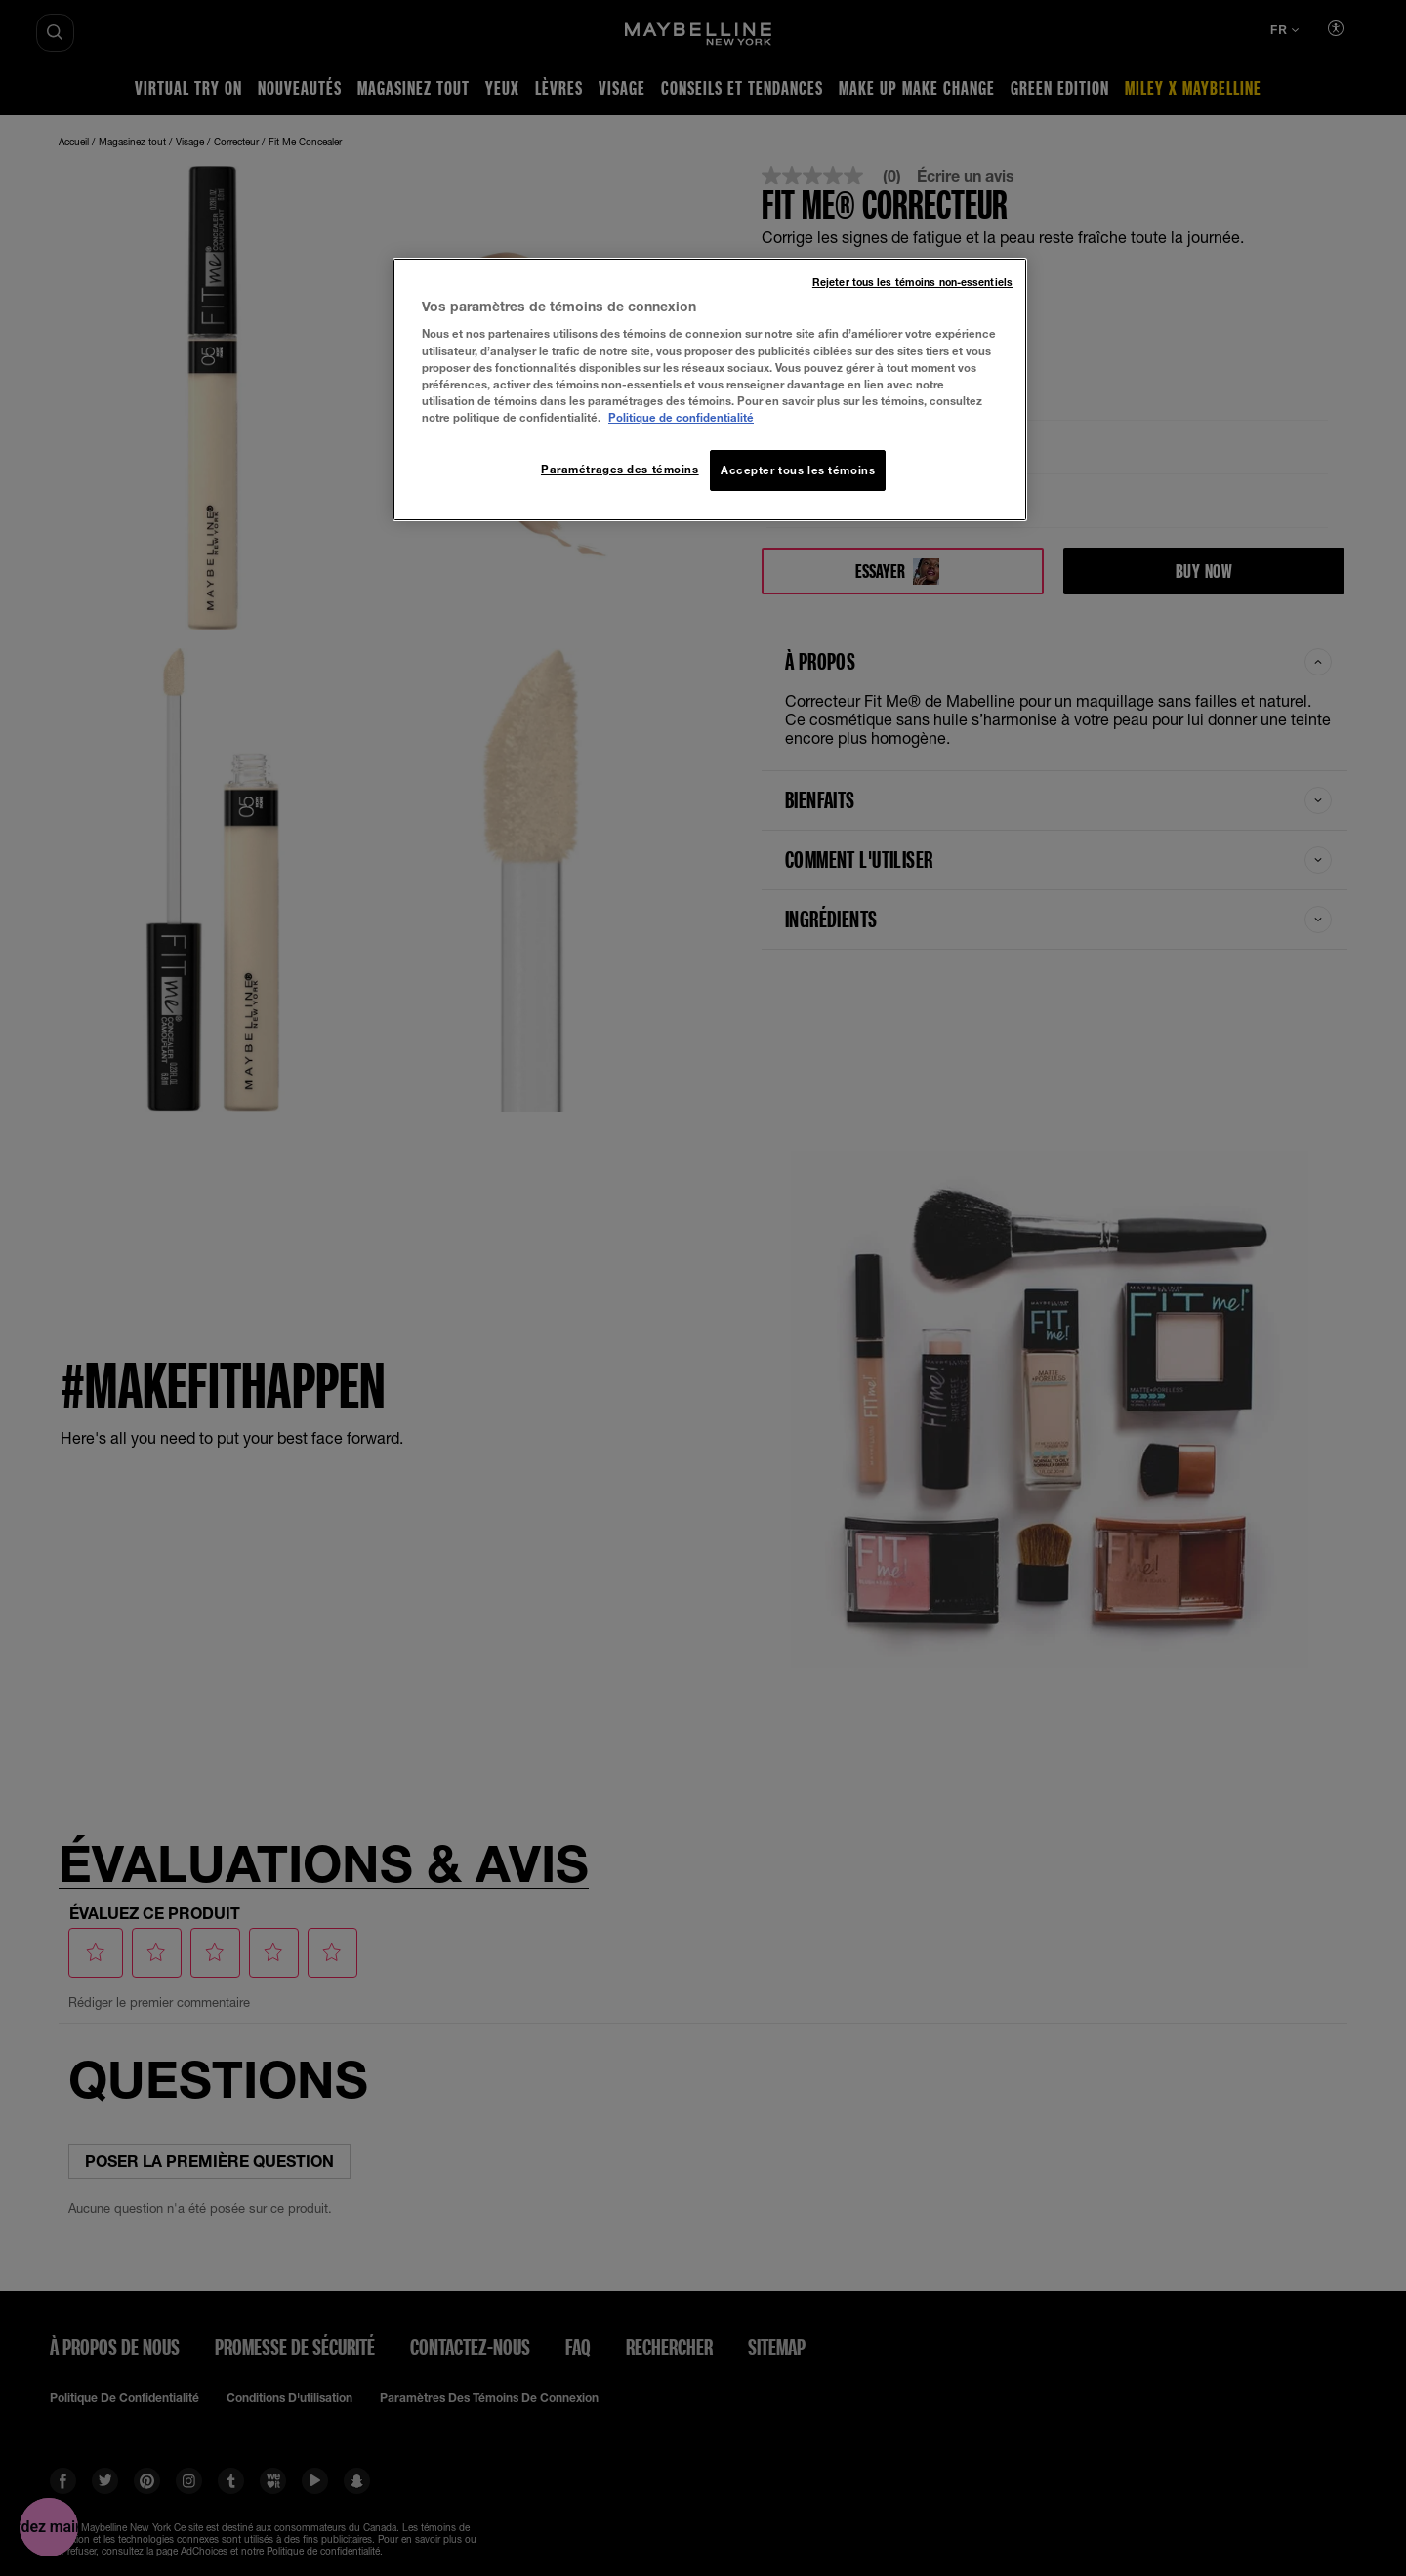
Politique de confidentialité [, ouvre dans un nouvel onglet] (681, 417)
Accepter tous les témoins (798, 470)
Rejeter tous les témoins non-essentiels (912, 282)
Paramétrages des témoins (620, 469)
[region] (710, 389)
